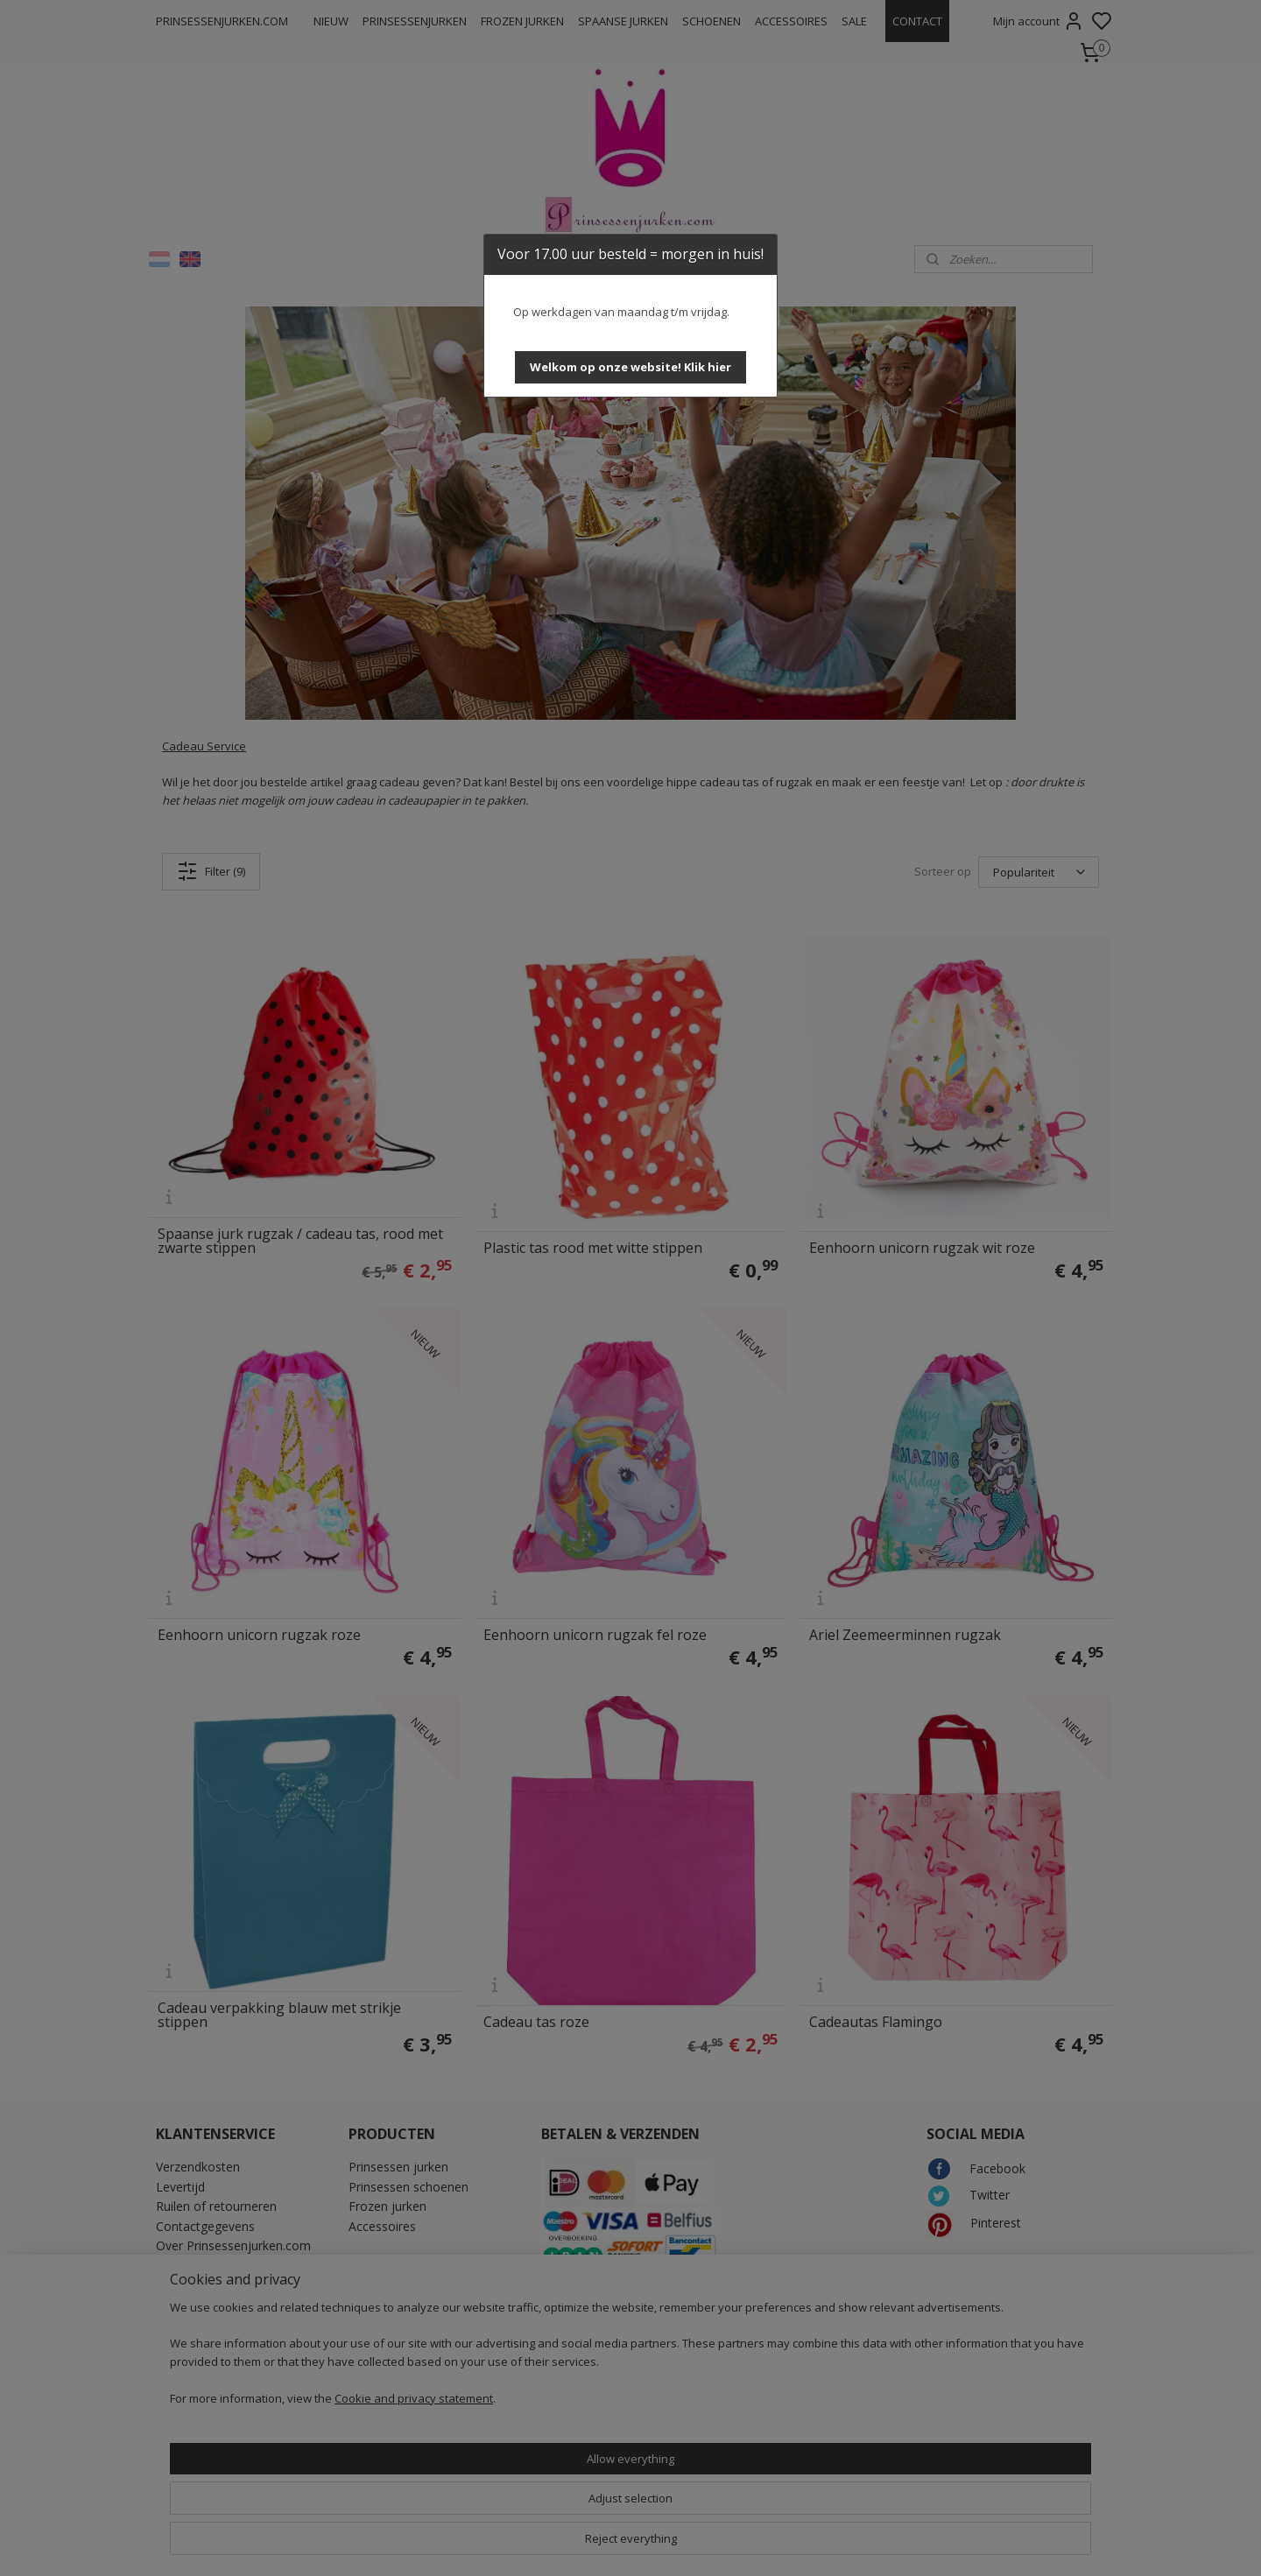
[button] (630, 367)
